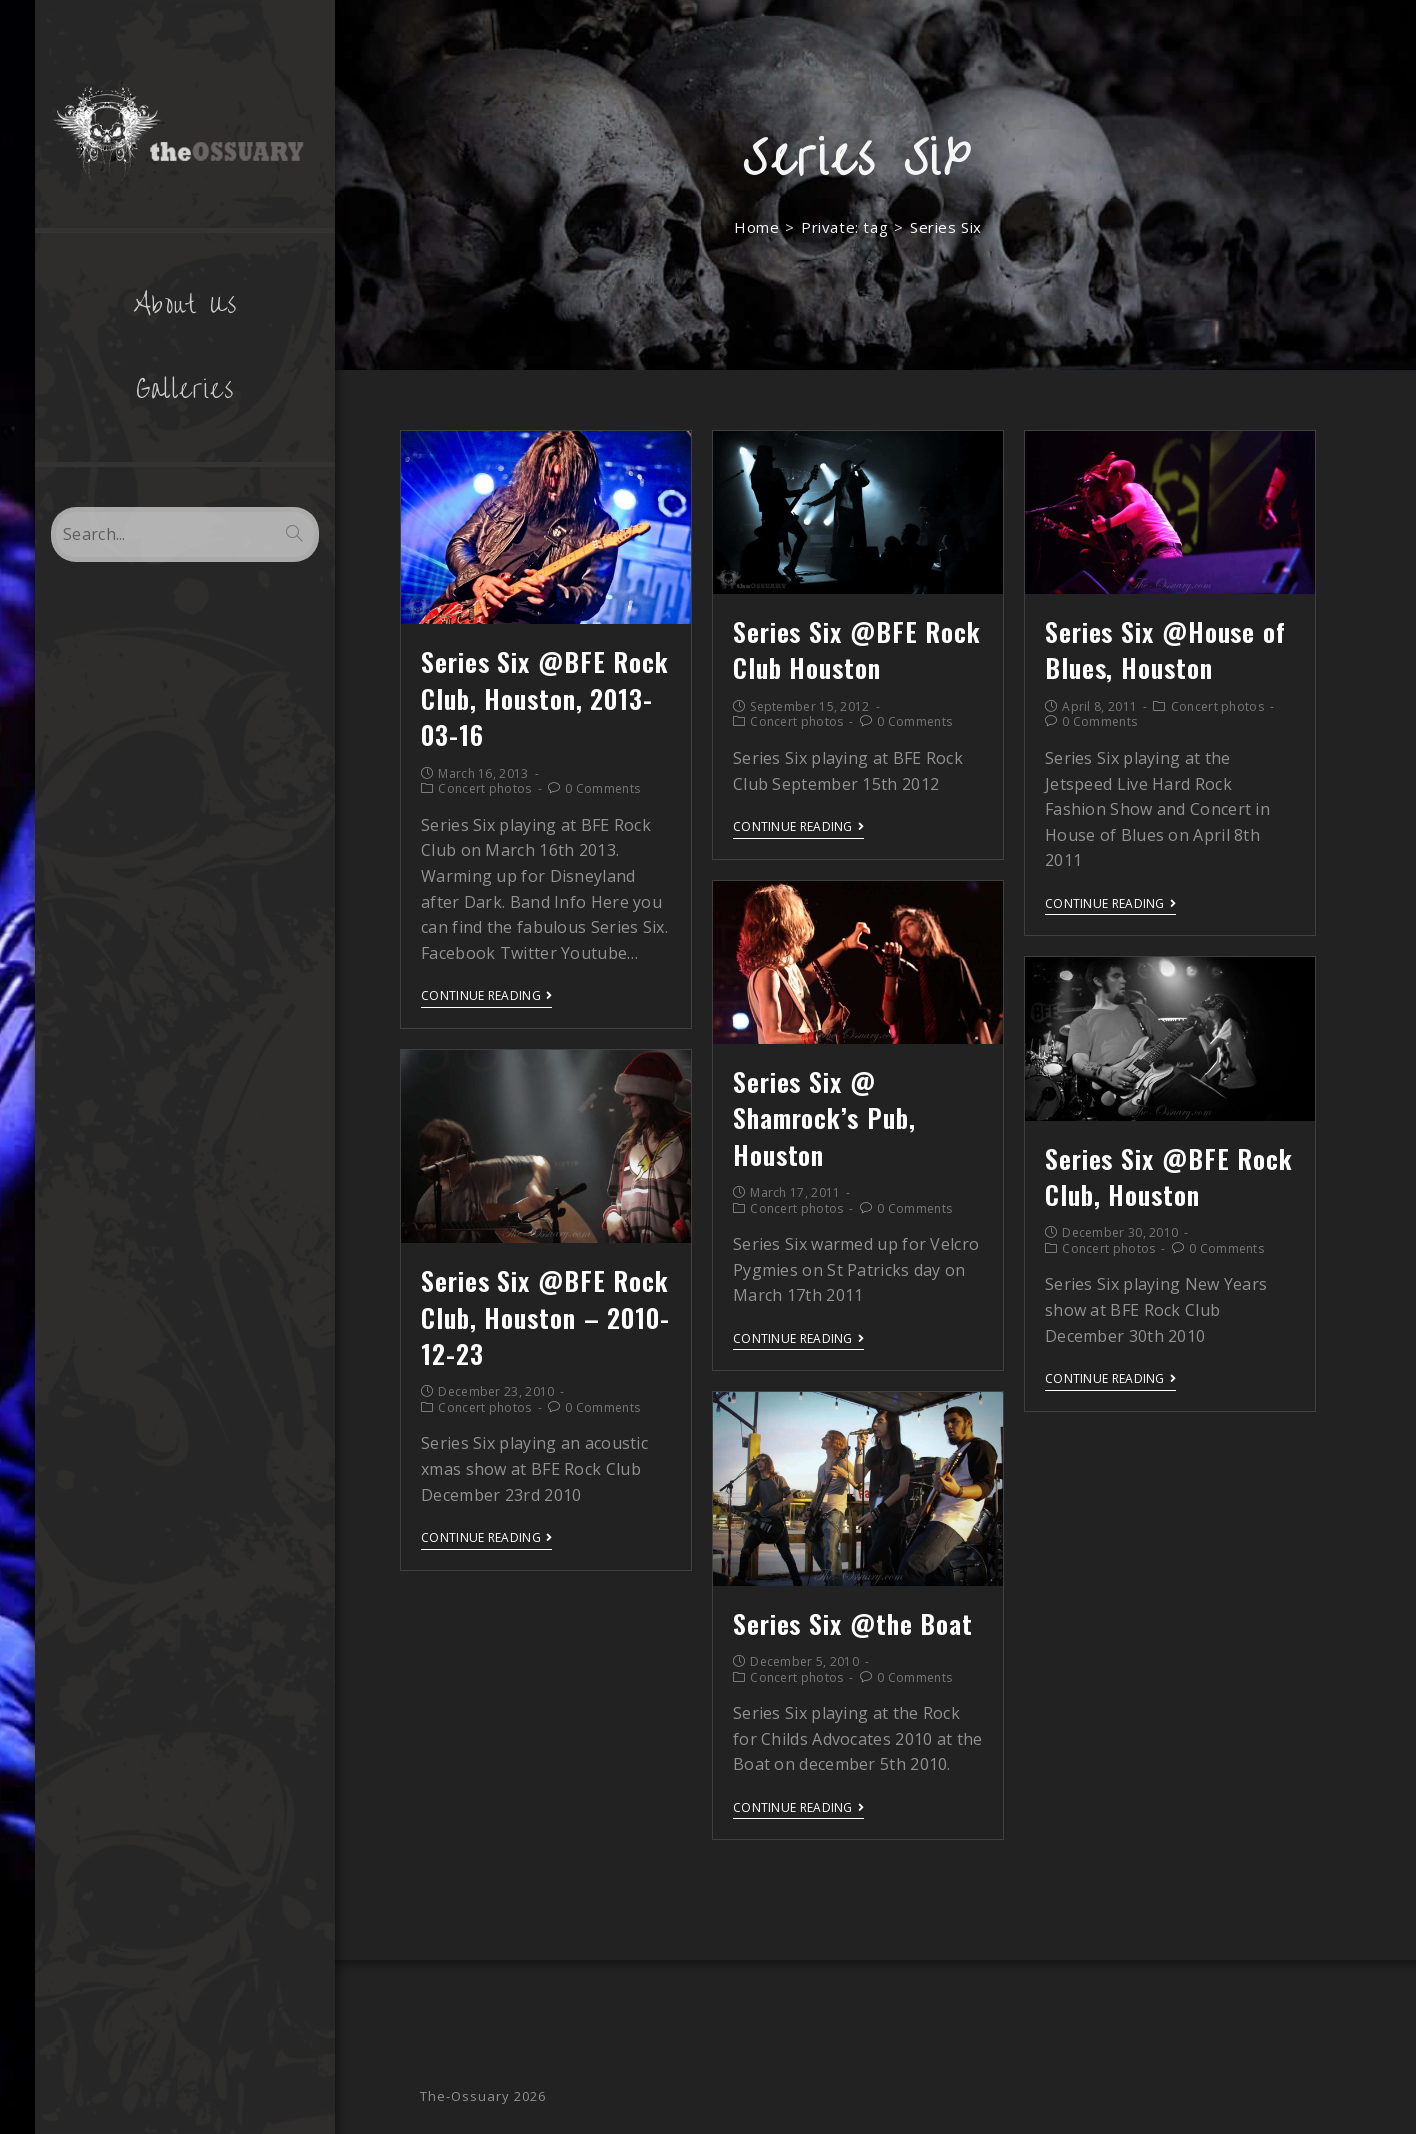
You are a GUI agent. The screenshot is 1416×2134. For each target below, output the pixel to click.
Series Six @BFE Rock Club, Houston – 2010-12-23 (545, 1317)
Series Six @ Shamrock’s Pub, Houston (824, 1118)
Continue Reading (486, 996)
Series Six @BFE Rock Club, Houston (1169, 1176)
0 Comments (602, 788)
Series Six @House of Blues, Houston (1165, 649)
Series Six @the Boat (853, 1623)
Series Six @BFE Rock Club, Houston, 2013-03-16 (545, 698)
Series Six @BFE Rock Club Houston (857, 649)
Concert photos (484, 788)
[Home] (756, 227)
